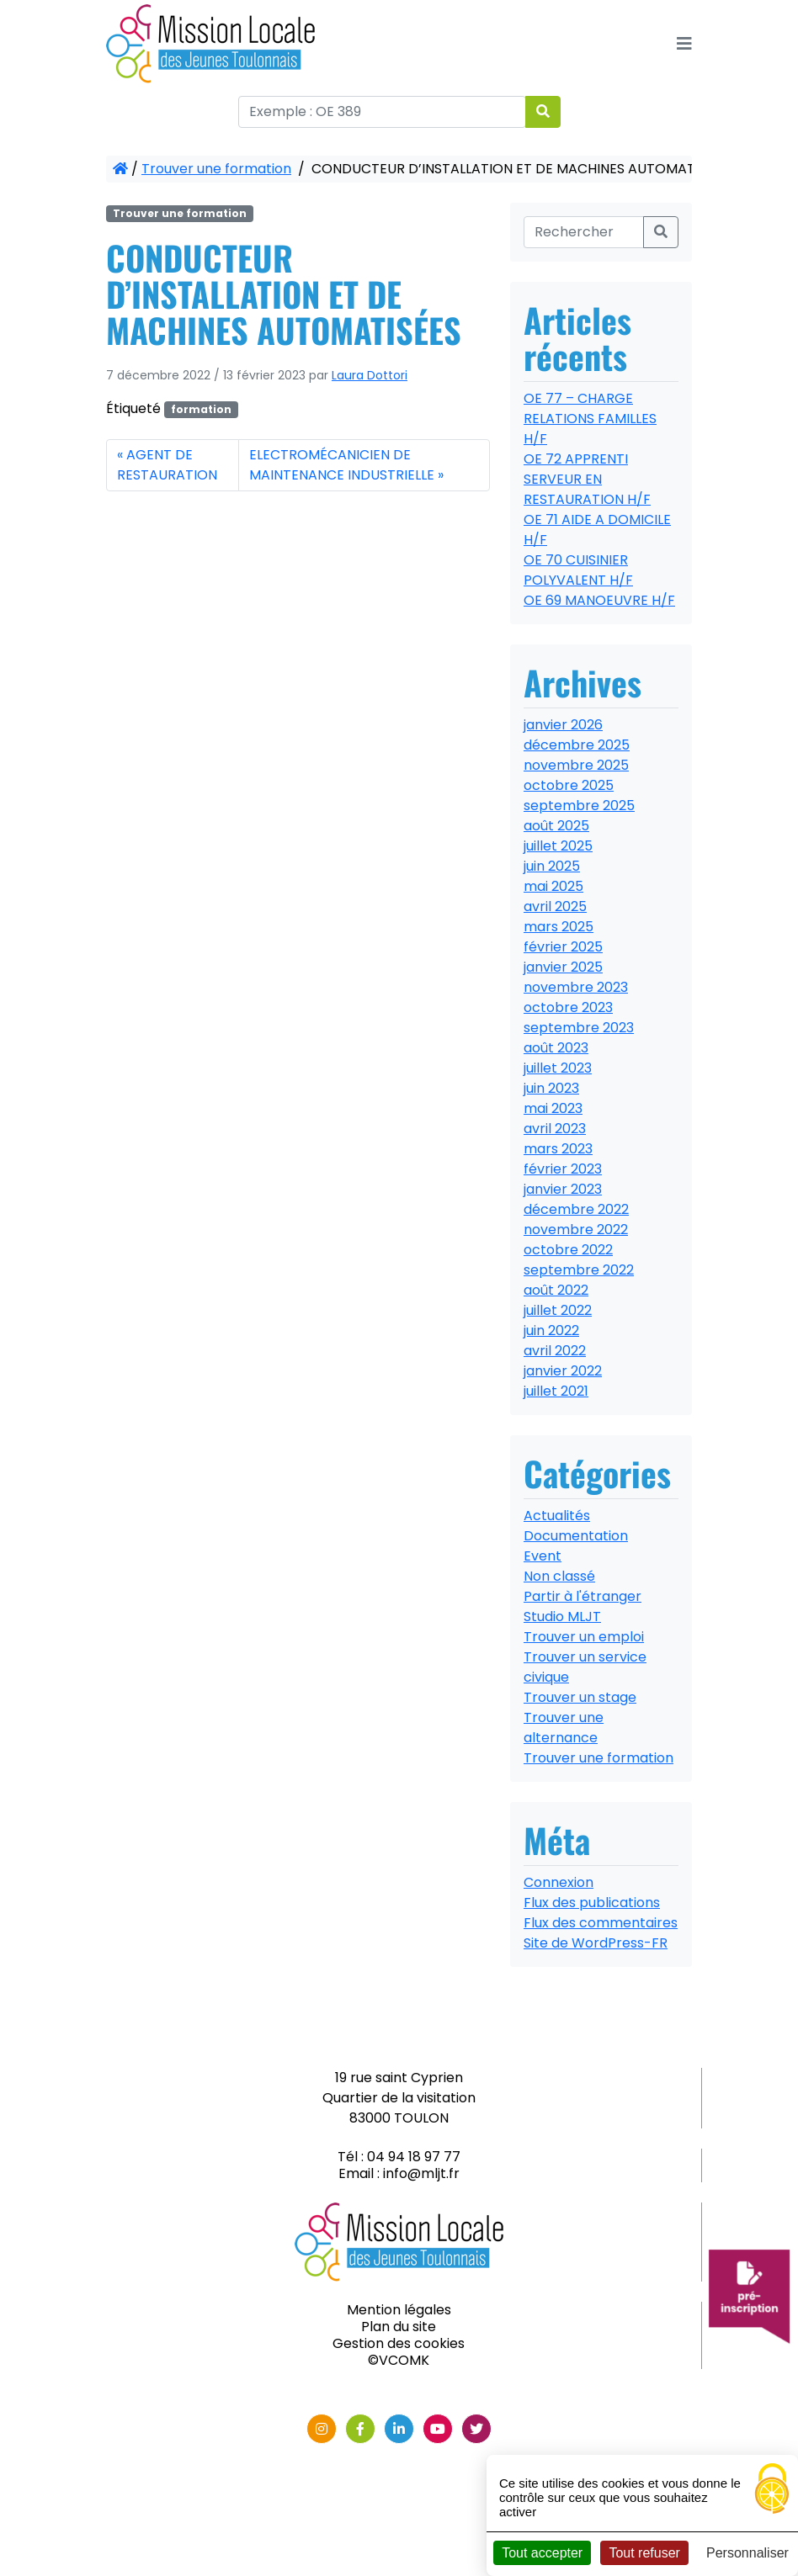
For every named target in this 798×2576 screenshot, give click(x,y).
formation (201, 409)
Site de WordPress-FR (596, 1943)
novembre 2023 (576, 987)
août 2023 (556, 1047)
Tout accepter (542, 2553)
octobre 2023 (568, 1007)
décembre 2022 (576, 1209)
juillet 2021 (556, 1391)
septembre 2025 (579, 805)
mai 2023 (553, 1108)
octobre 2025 (569, 785)
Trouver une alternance (564, 1727)
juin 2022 (551, 1330)
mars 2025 (558, 926)
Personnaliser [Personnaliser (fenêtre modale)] (747, 2553)
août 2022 (556, 1290)
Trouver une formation (216, 168)
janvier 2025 (563, 967)
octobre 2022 (568, 1249)
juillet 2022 (558, 1310)
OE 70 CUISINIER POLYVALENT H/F (578, 570)
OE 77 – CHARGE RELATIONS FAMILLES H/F (590, 418)
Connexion (558, 1882)
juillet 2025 (558, 846)
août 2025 (556, 825)
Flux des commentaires (601, 1922)
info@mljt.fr (421, 2173)
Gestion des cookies (398, 2343)
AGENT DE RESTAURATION (167, 465)
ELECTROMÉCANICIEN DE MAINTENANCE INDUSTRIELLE (341, 465)
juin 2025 (552, 866)
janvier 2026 (563, 724)
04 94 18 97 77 (413, 2156)
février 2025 (563, 947)
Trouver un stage (580, 1697)
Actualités (557, 1515)
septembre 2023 (579, 1027)
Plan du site (398, 2326)
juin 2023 (551, 1088)
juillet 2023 (558, 1068)
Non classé (559, 1576)
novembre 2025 (576, 765)
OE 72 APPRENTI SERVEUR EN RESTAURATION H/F (587, 479)
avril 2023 (555, 1128)
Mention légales (399, 2309)
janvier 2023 (563, 1189)
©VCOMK (398, 2360)
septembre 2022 (579, 1270)
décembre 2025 (577, 745)
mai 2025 (553, 886)
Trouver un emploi (584, 1636)
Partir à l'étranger (582, 1596)
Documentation (576, 1535)
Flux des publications (592, 1902)
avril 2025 (555, 906)
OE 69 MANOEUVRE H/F (599, 600)
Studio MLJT (562, 1616)
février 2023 (563, 1169)
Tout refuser (644, 2553)
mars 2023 (558, 1148)
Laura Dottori (369, 375)
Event (542, 1556)
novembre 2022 (576, 1229)
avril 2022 (555, 1350)
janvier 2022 (563, 1371)
